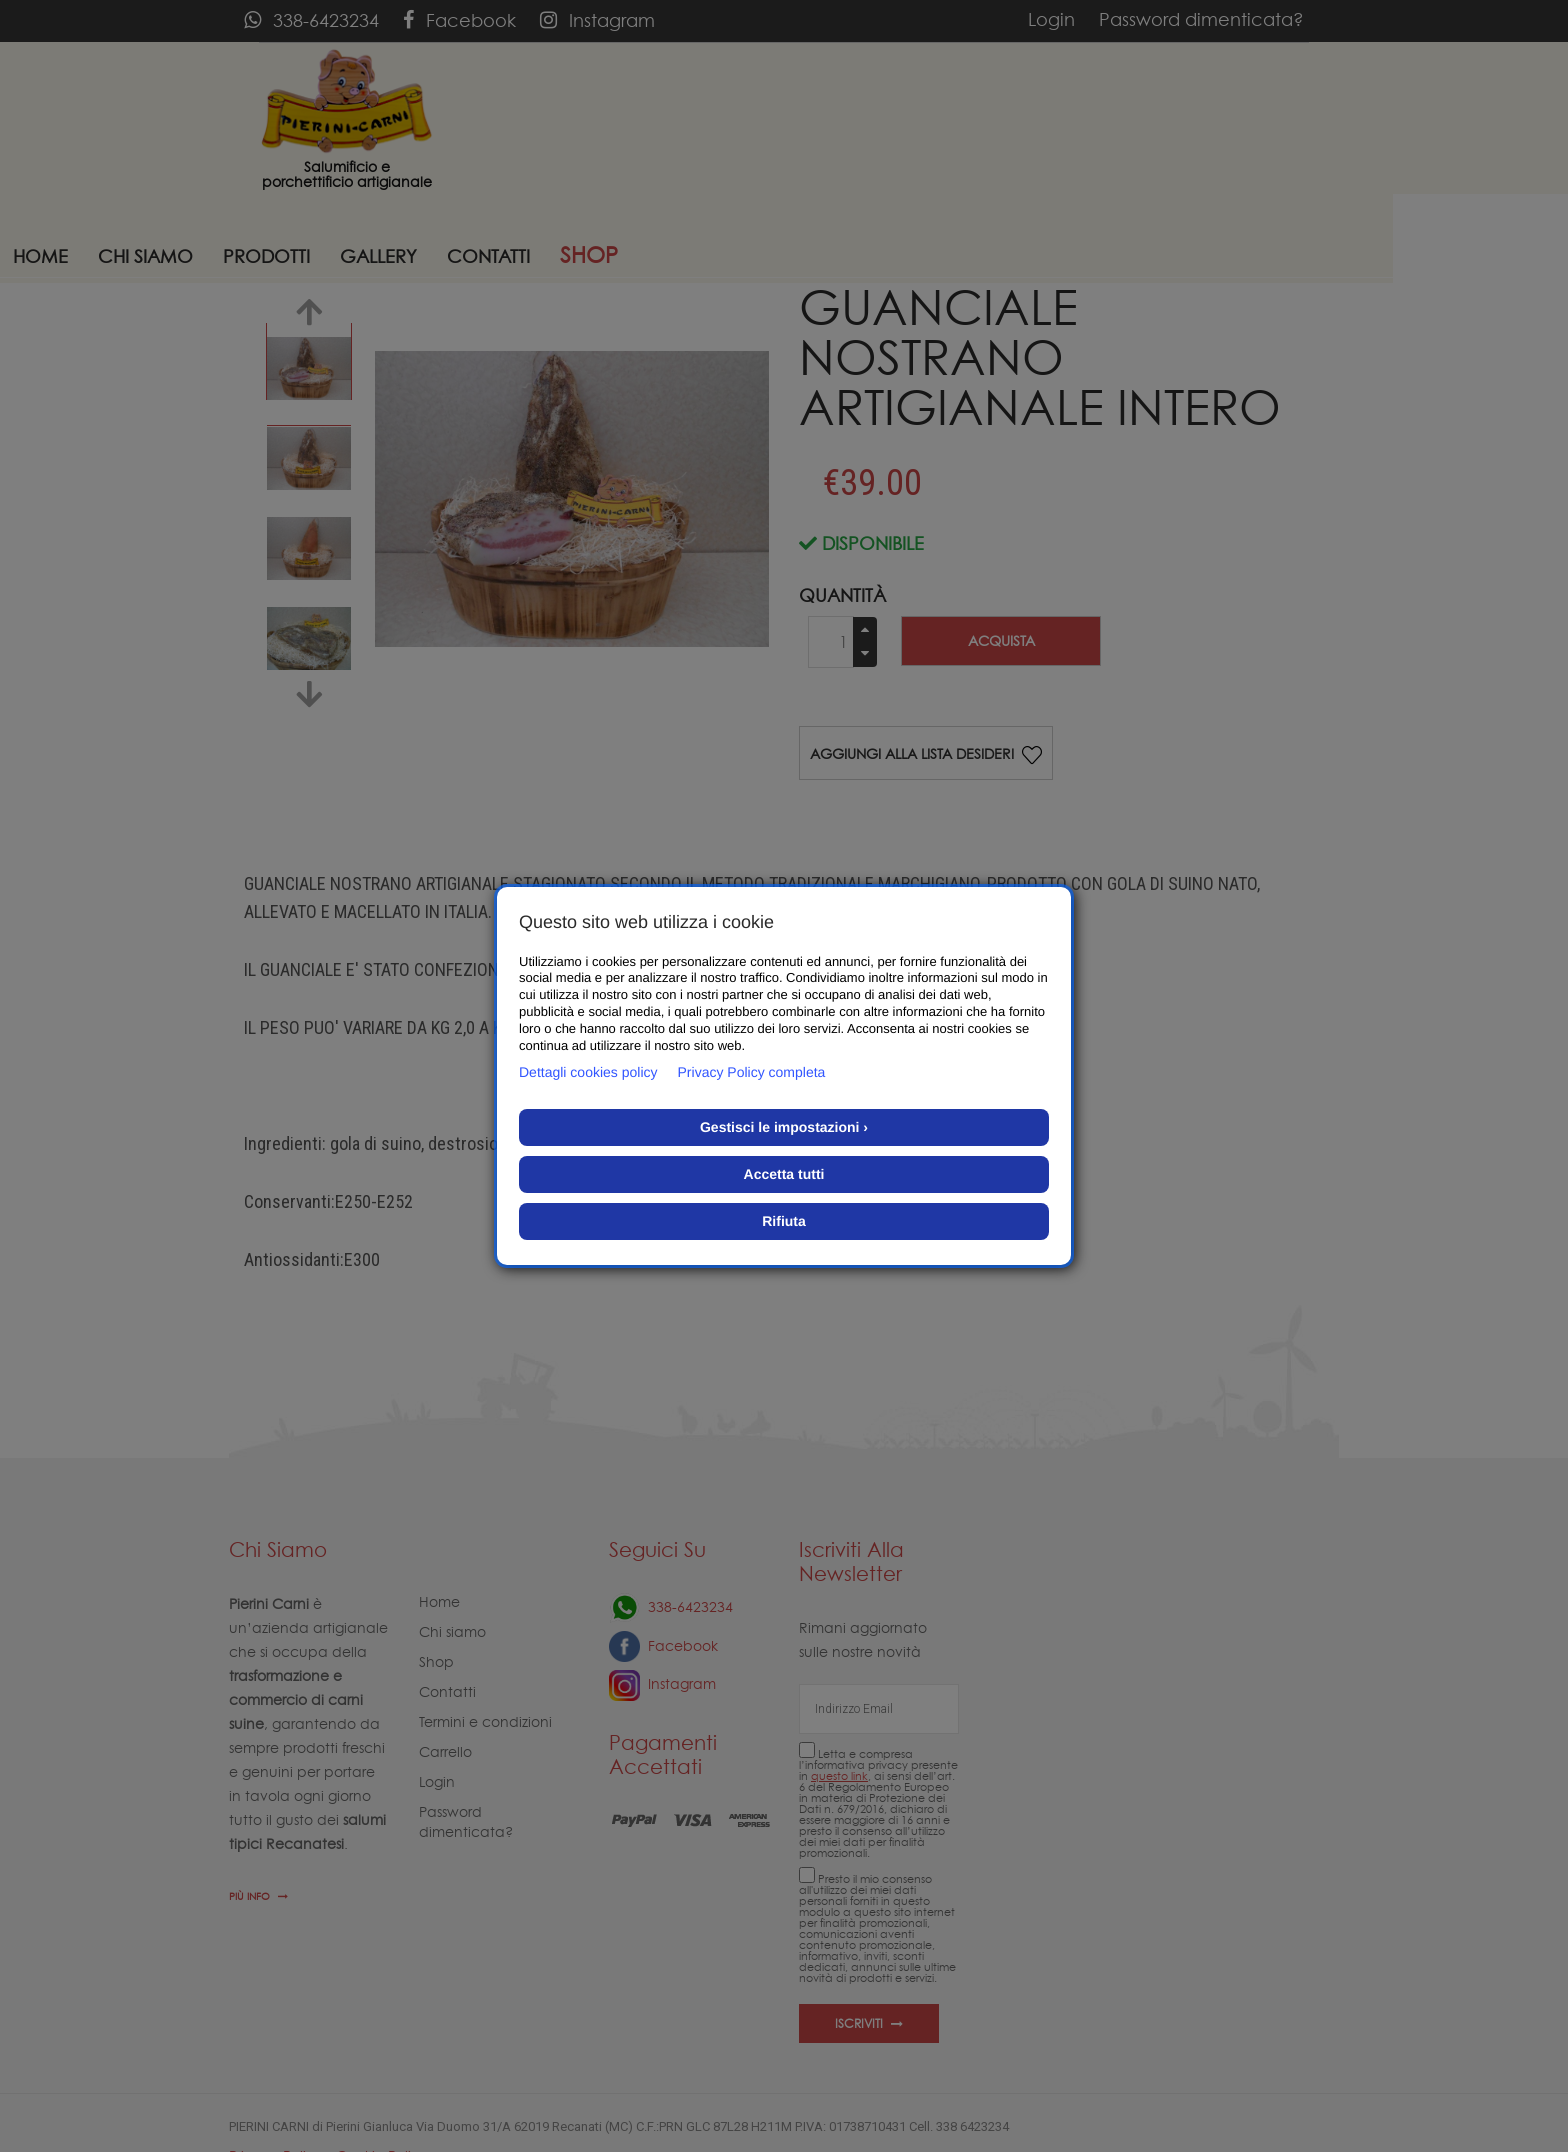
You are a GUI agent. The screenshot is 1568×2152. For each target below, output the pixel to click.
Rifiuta (784, 1221)
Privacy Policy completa (752, 1072)
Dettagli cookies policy (588, 1072)
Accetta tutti (784, 1174)
